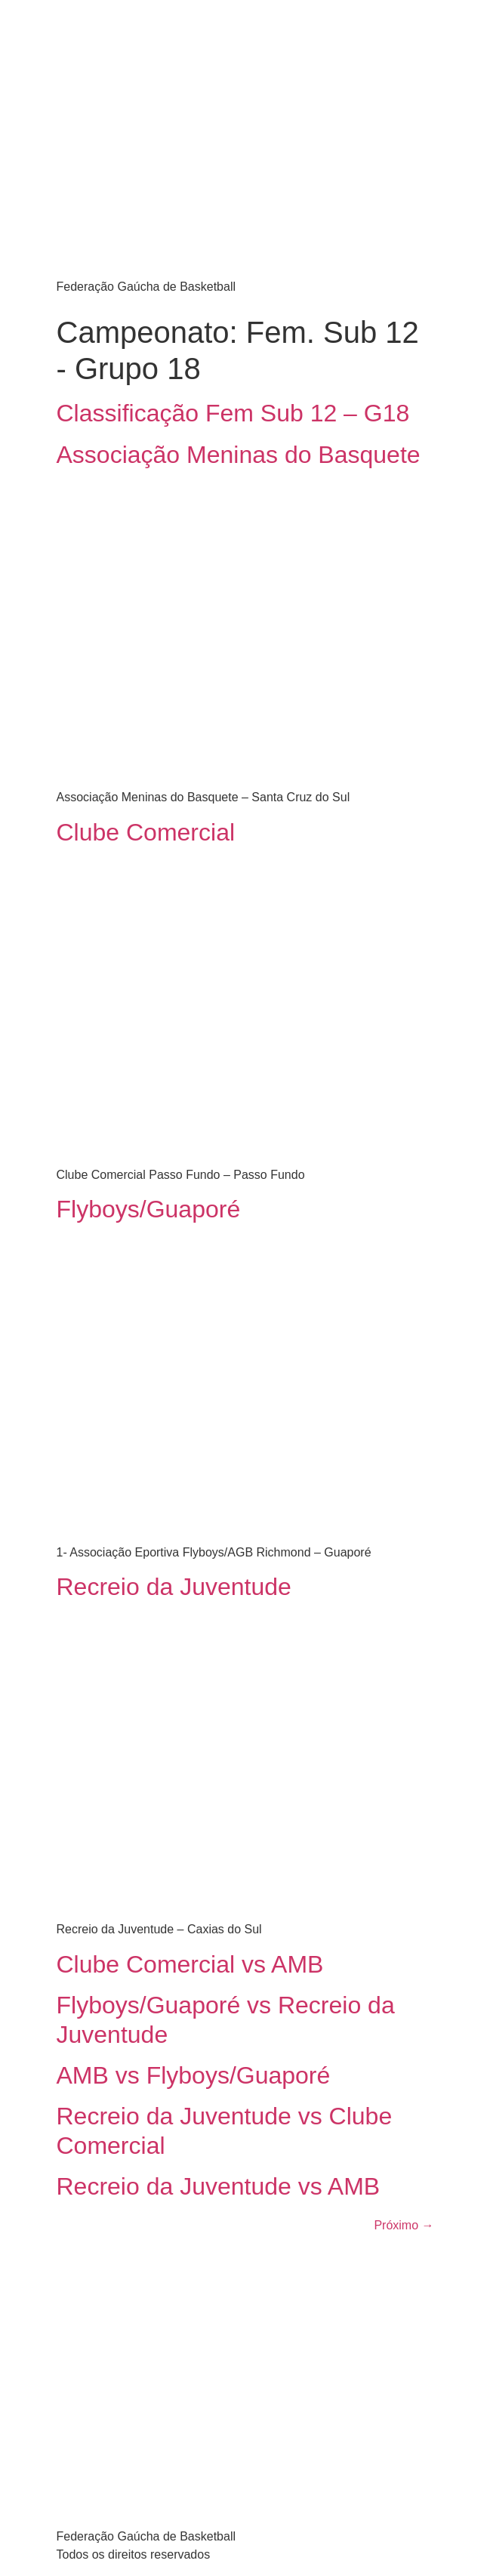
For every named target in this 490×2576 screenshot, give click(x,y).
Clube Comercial (146, 832)
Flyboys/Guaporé (149, 1209)
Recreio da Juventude (174, 1586)
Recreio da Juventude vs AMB (219, 2186)
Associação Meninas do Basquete (239, 454)
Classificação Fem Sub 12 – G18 (233, 413)
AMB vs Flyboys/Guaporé (194, 2075)
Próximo (403, 2225)
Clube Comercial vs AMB (190, 1964)
